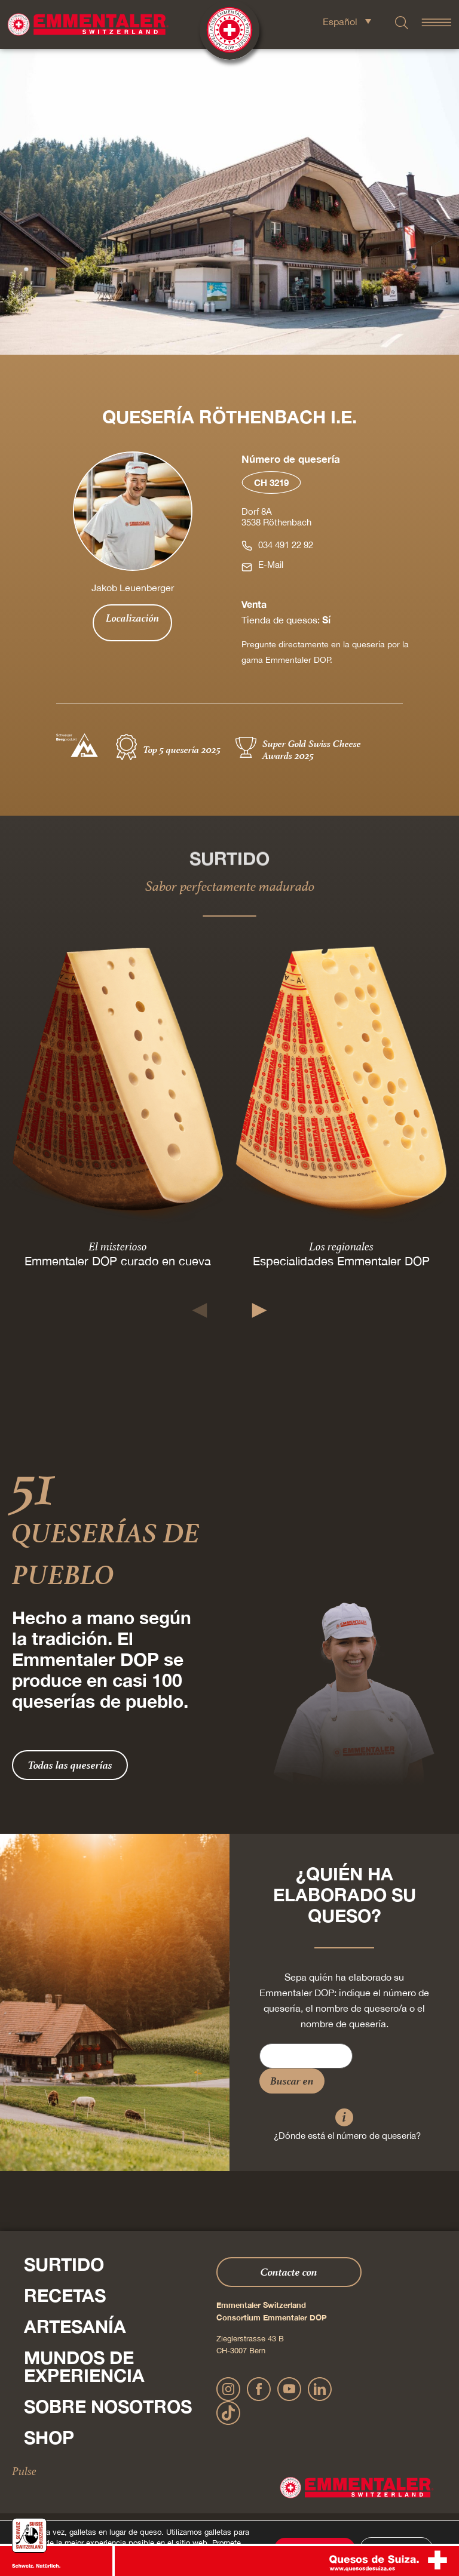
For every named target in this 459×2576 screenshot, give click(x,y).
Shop (49, 2437)
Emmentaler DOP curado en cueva (118, 1261)
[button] (199, 1310)
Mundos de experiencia (84, 2366)
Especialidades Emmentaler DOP (341, 1261)
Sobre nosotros (108, 2406)
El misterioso (117, 1246)
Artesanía (75, 2326)
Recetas (65, 2295)
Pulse (24, 2471)
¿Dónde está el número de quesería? (347, 2136)
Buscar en (292, 2080)
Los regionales (341, 1246)
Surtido (64, 2264)
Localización (132, 618)
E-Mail (270, 565)
